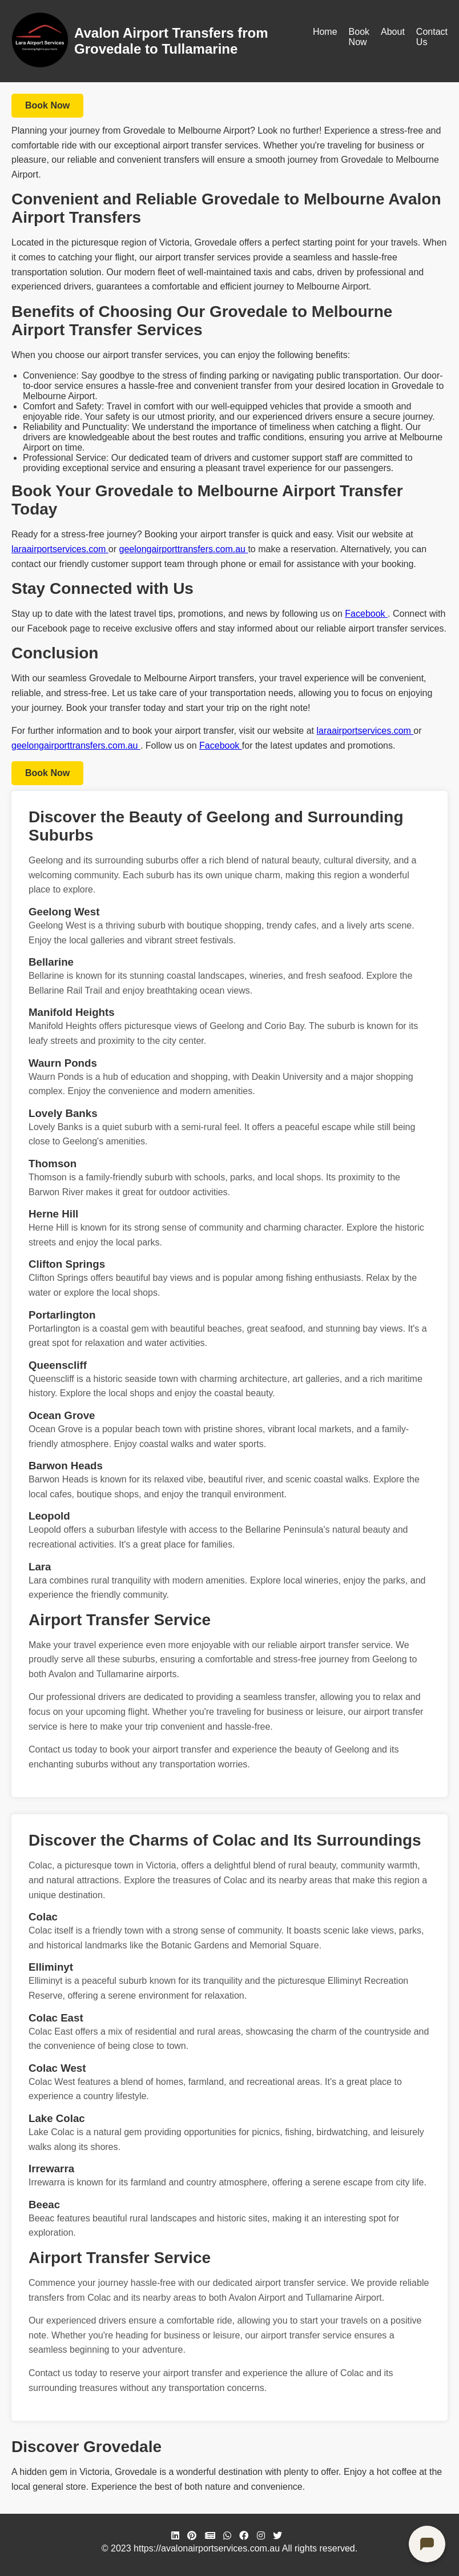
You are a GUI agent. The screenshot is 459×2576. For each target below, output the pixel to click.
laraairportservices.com (59, 549)
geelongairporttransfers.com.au (183, 549)
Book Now (359, 37)
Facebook (366, 613)
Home (325, 32)
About (393, 32)
